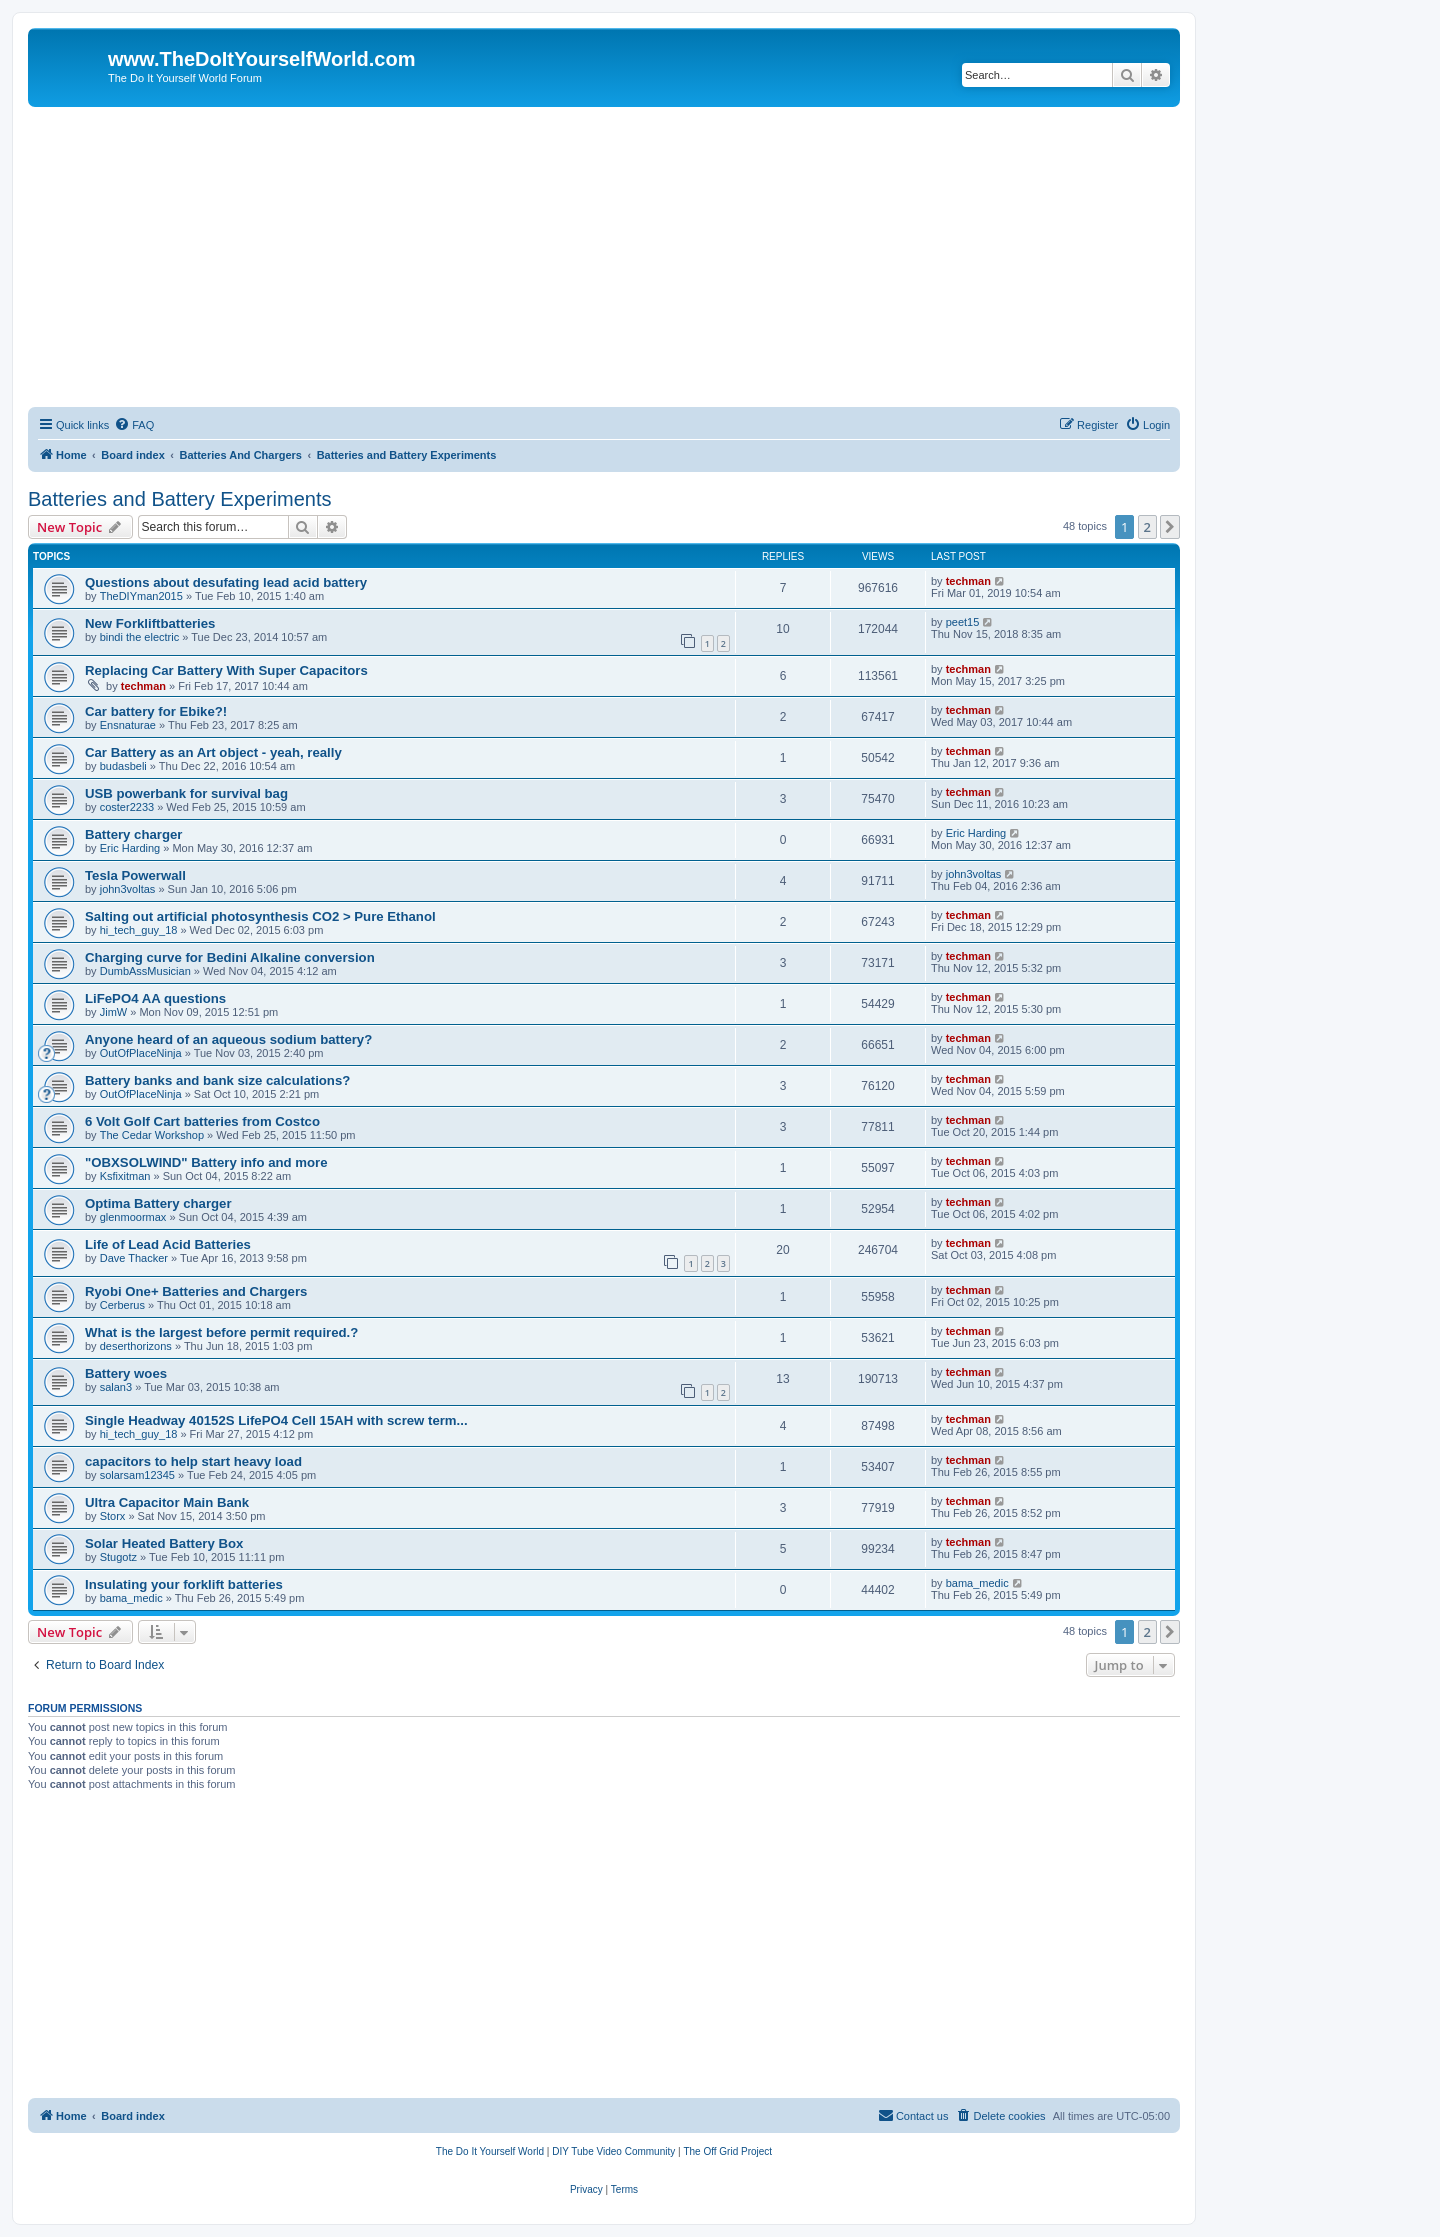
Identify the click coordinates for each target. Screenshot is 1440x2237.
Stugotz (118, 1557)
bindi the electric (140, 637)
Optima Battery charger (158, 1203)
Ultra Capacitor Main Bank (167, 1502)
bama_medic (131, 1598)
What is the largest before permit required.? (221, 1332)
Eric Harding (130, 848)
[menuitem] (134, 425)
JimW (114, 1012)
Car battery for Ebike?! (156, 711)
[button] (1170, 527)
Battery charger (133, 834)
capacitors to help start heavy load (193, 1461)
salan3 (116, 1387)
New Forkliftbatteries (150, 623)
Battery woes (126, 1373)
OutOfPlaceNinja (141, 1053)
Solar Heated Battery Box (164, 1543)
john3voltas (128, 889)
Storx (113, 1516)
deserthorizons (136, 1346)
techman (968, 581)
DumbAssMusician (145, 971)
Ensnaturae (128, 725)
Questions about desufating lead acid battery (226, 582)
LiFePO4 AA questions (155, 998)
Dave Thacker (134, 1258)
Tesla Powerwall (135, 875)
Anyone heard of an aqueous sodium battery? (228, 1039)
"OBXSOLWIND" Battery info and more (206, 1162)
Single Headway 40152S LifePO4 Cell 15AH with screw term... (276, 1420)
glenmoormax (133, 1217)
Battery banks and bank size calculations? (217, 1080)
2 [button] (1147, 527)
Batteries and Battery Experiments (179, 499)
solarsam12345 (137, 1475)
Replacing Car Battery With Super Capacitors (226, 670)
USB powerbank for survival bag (186, 793)
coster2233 (127, 807)
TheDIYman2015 (141, 596)
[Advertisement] (604, 257)
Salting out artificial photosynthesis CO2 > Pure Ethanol (260, 916)
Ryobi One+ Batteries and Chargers (196, 1291)
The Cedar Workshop (152, 1135)
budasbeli (123, 766)
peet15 (963, 622)
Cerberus (122, 1305)
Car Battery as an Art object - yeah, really (213, 752)
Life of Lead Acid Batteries (168, 1244)
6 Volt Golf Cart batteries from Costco (202, 1121)
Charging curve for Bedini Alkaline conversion (230, 957)
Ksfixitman (125, 1176)
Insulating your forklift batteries (184, 1584)
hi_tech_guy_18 (139, 930)
